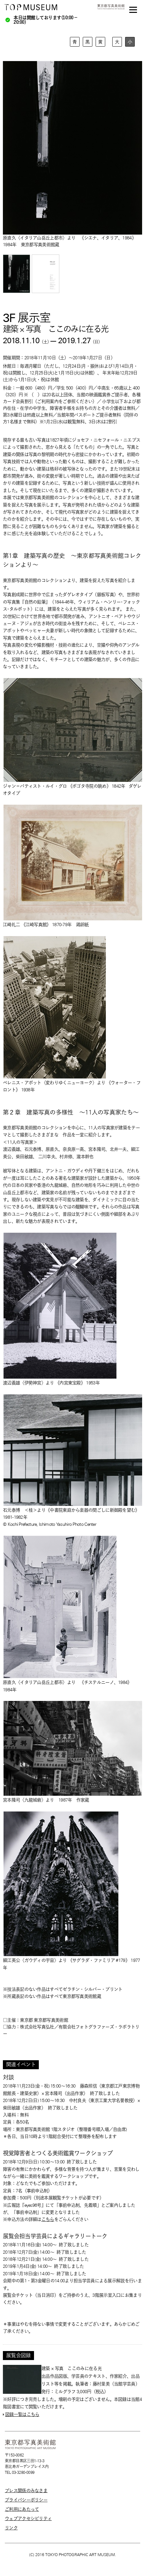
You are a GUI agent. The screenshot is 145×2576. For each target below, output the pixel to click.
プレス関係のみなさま (26, 2490)
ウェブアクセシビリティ (28, 2518)
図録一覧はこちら (22, 2414)
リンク (11, 2527)
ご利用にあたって (22, 2509)
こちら (47, 2219)
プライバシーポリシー (26, 2499)
